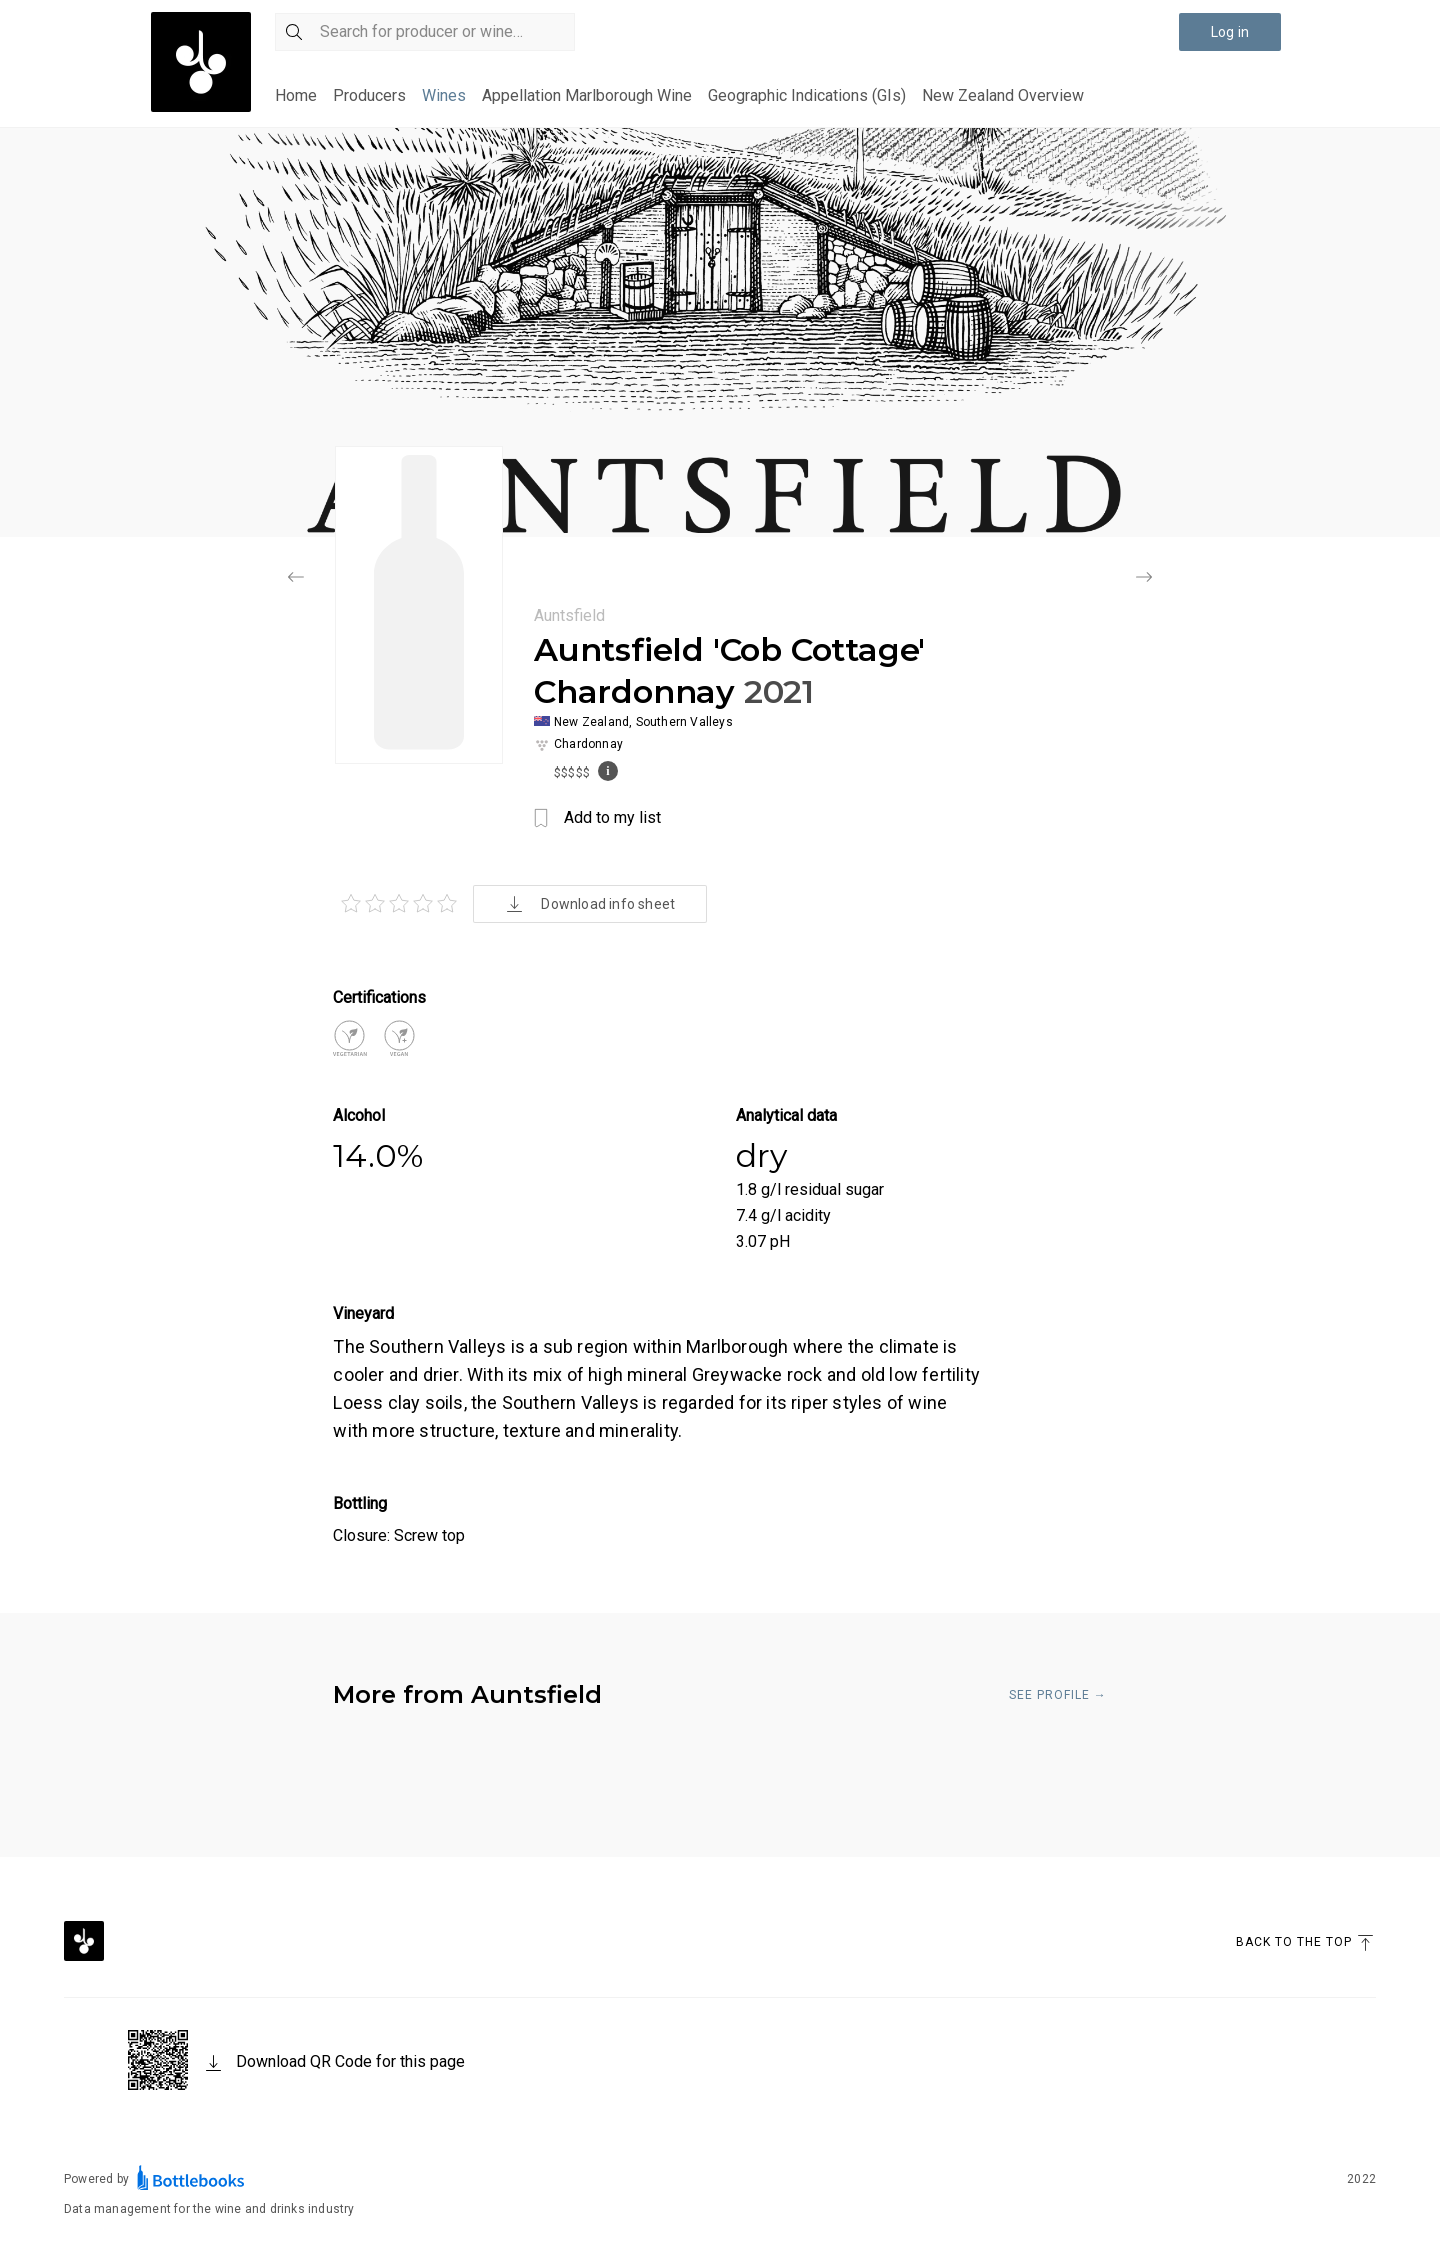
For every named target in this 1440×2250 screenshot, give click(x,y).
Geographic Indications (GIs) (807, 95)
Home (296, 95)
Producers (369, 95)
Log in (1230, 32)
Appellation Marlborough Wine (587, 95)
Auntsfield (569, 615)
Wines (444, 95)
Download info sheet (590, 904)
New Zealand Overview (1003, 95)
